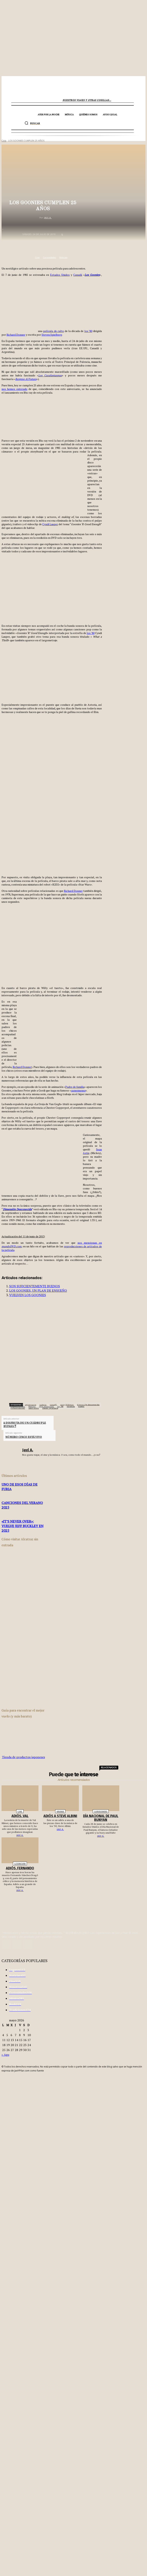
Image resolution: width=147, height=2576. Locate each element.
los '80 (60, 1406)
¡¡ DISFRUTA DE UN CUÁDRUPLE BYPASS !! (24, 1424)
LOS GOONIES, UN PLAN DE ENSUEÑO (38, 1290)
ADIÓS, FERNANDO (20, 1867)
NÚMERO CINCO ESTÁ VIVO (23, 1437)
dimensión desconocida (88, 1405)
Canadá (77, 275)
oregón (81, 1406)
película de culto (53, 331)
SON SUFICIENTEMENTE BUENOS (34, 1286)
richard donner (18, 1408)
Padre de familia (74, 1087)
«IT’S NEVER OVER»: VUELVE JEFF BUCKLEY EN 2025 (22, 1526)
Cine (4, 140)
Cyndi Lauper (50, 524)
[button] (32, 123)
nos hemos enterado (14, 389)
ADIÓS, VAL (20, 1815)
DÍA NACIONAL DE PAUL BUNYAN (101, 1817)
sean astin (34, 1408)
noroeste (71, 1406)
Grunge (60, 1811)
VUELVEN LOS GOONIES (27, 1295)
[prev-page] (72, 1896)
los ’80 (88, 331)
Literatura (20, 1862)
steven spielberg (50, 1408)
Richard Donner (16, 334)
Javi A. (48, 217)
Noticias (63, 257)
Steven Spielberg (52, 334)
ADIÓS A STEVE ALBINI (60, 1815)
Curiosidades (49, 257)
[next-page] (75, 1896)
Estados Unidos (60, 275)
